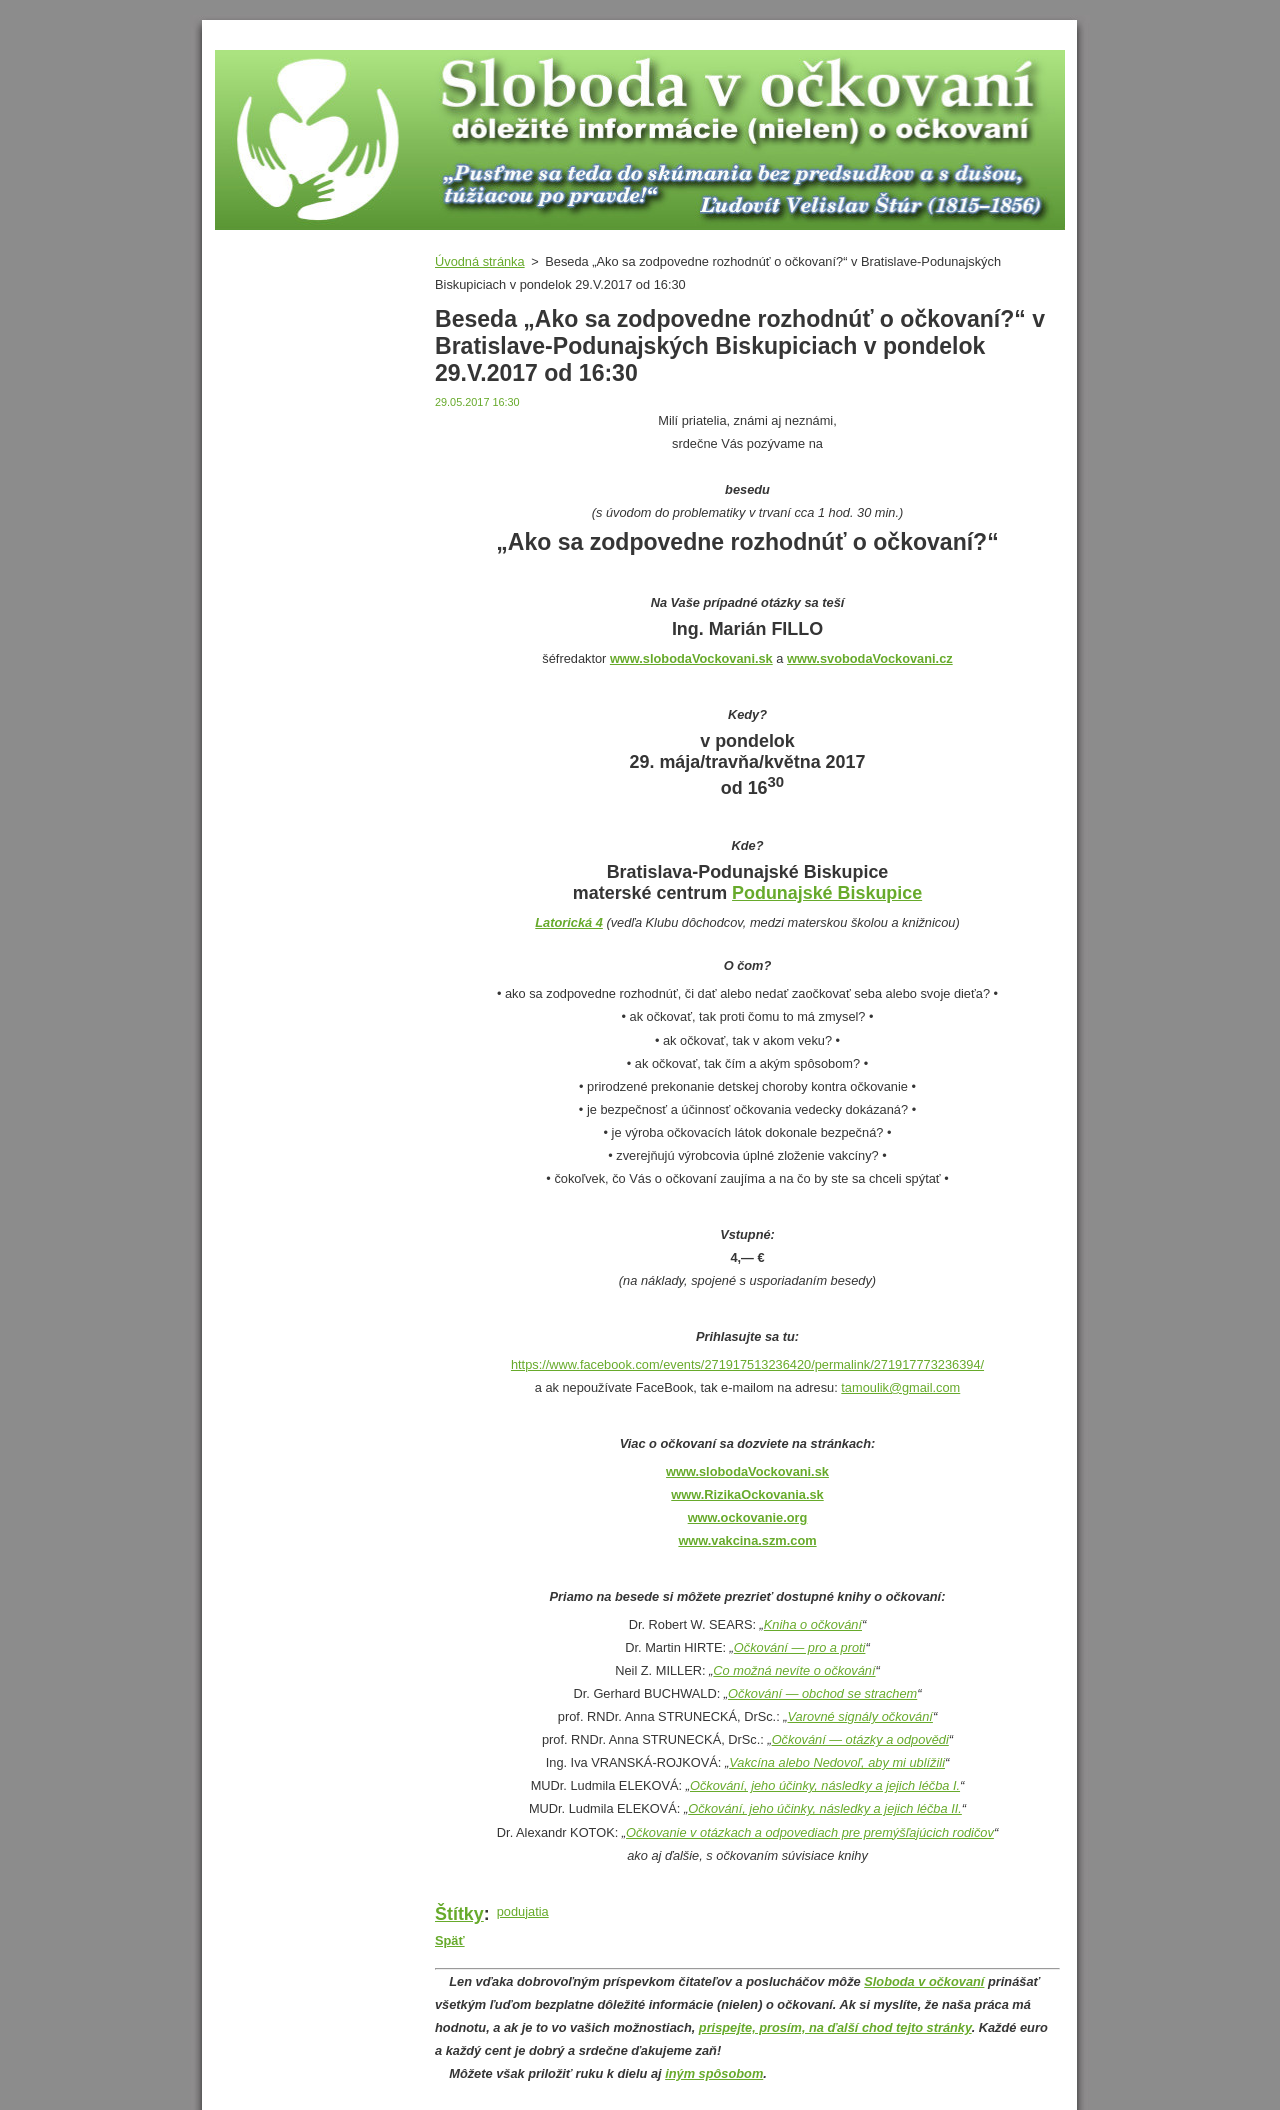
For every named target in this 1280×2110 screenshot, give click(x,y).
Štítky (459, 1914)
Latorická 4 (569, 922)
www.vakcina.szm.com (747, 1540)
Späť (450, 1940)
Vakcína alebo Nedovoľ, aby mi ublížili (837, 1762)
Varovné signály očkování (860, 1716)
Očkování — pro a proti (800, 1647)
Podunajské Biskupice (827, 893)
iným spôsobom (714, 2073)
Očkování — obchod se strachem (822, 1693)
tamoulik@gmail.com (900, 1387)
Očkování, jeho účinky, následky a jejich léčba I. (825, 1785)
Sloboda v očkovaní (924, 1981)
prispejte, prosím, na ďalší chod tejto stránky (835, 2027)
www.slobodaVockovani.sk (747, 1471)
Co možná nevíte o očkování (794, 1670)
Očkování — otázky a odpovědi (860, 1739)
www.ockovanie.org (748, 1517)
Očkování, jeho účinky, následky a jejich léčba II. (825, 1808)
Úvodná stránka (480, 261)
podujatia (523, 1911)
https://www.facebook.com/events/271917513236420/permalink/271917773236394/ (747, 1364)
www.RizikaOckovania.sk (747, 1494)
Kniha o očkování (813, 1624)
